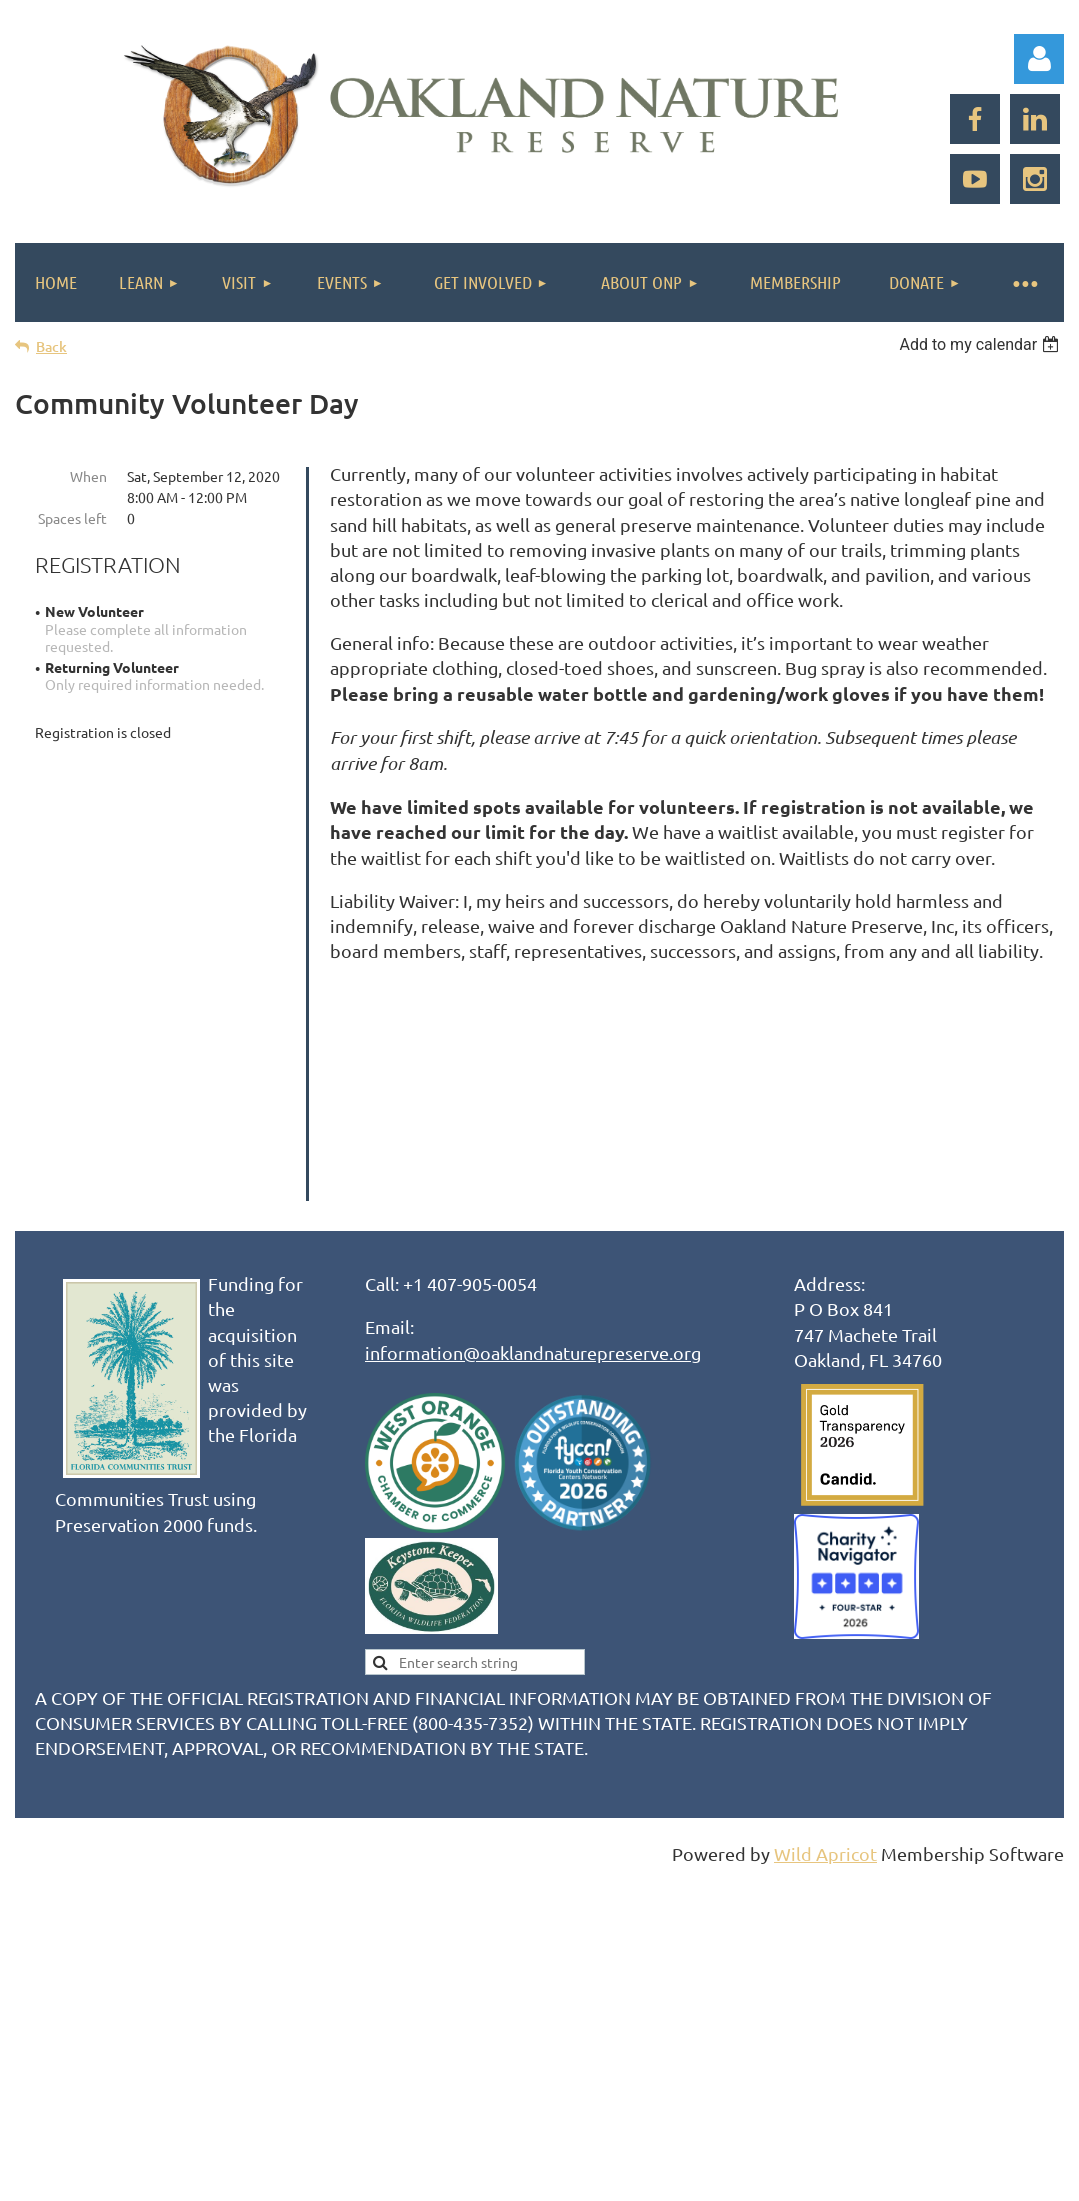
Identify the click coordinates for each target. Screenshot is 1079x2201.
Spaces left (72, 518)
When (88, 476)
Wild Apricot (825, 1916)
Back (51, 346)
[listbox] (981, 344)
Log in (1039, 59)
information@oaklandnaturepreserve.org (533, 1415)
